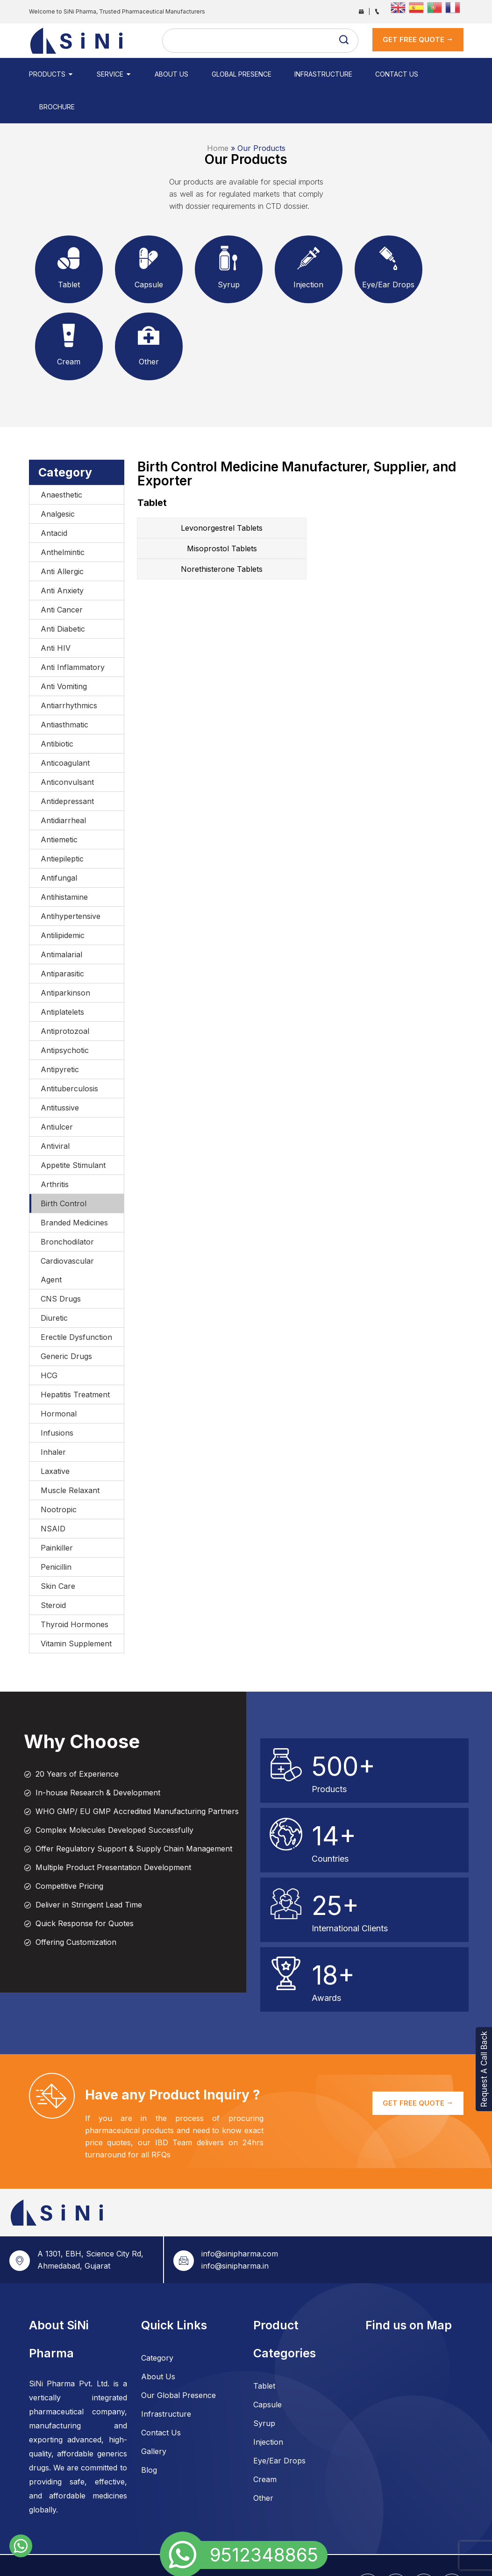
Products (51, 74)
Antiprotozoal (65, 998)
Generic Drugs (66, 1323)
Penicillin (56, 1534)
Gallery (153, 2418)
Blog (149, 2437)
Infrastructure (297, 74)
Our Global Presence (178, 2362)
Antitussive (60, 1075)
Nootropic (59, 1476)
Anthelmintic (63, 519)
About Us (158, 74)
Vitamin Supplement (76, 1610)
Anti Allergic (62, 538)
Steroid (53, 1572)
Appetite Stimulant (73, 1132)
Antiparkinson (65, 960)
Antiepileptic (62, 826)
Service (107, 74)
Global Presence (221, 74)
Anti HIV (56, 615)
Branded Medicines (74, 1190)
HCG (49, 1342)
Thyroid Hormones (74, 1591)
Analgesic (58, 481)
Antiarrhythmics (69, 672)
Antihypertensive (70, 883)
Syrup (264, 2390)
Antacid (54, 500)
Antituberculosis (69, 1055)
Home (217, 115)
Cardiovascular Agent (67, 1238)
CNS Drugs (61, 1266)
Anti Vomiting (64, 653)
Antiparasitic (62, 941)
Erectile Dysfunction (76, 1304)
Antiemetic (59, 806)
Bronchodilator (67, 1209)
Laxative (55, 1438)
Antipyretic (60, 1036)
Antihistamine (64, 864)
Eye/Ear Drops (279, 2428)
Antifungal (59, 845)
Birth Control (63, 1170)
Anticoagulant (65, 730)
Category (157, 2325)
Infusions (57, 1400)
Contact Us (363, 74)
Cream (265, 2446)
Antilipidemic (63, 902)
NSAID (53, 1496)
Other (263, 2465)
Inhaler (53, 1419)
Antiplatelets (62, 979)
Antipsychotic (65, 1017)
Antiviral (55, 1113)
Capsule (267, 2372)
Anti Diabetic (63, 596)
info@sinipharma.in (235, 2233)
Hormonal (59, 1381)
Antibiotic (57, 711)
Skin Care (58, 1553)
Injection (268, 2409)
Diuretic (54, 1285)
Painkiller (57, 1515)
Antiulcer (57, 1094)
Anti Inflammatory (73, 634)
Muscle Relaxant (70, 1457)
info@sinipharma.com (239, 2221)
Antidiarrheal (63, 787)
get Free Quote (418, 39)
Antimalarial (61, 921)
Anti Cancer (62, 577)
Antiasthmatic (64, 692)
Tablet (264, 2353)
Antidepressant (67, 768)
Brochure (419, 74)
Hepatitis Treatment (75, 1361)
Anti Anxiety (62, 557)
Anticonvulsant (67, 749)
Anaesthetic (61, 462)
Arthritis (55, 1151)
